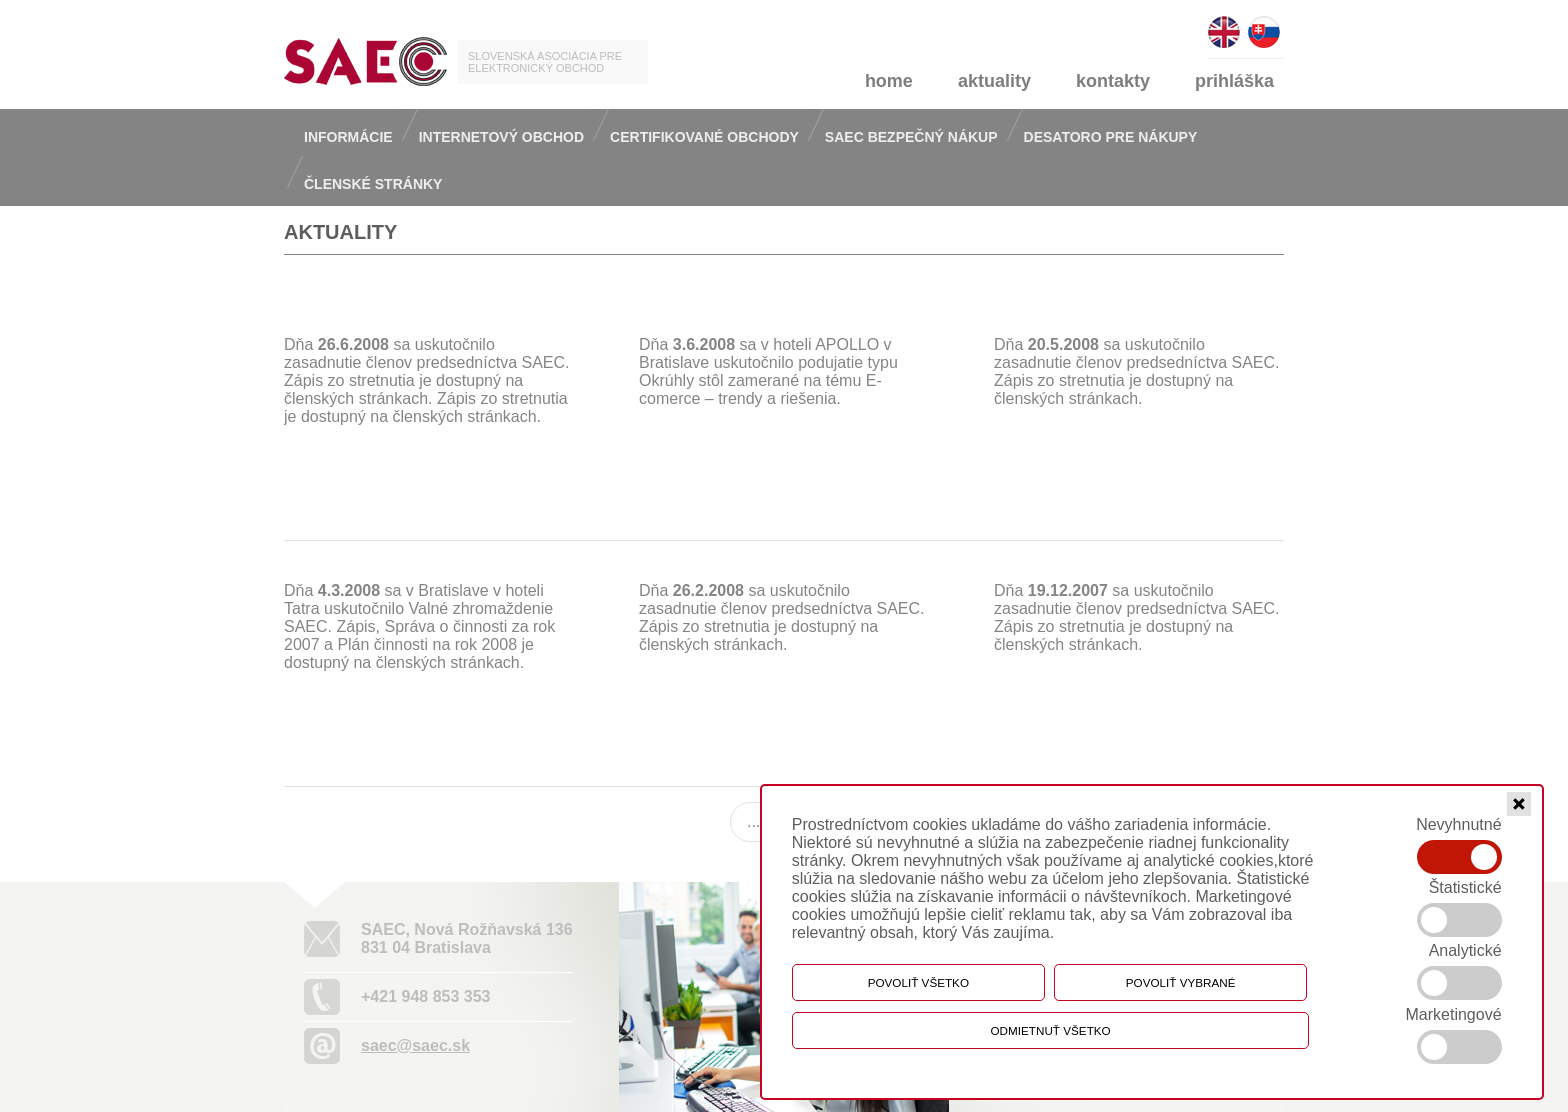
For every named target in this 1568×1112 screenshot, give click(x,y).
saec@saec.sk (415, 1045)
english (1224, 23)
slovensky (1264, 23)
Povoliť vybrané (1181, 982)
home (889, 81)
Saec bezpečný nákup (911, 137)
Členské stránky (373, 184)
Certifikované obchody (704, 137)
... (753, 821)
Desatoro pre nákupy (1111, 137)
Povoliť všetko (918, 982)
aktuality (994, 81)
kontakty (1113, 81)
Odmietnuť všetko (1051, 1030)
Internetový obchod (501, 137)
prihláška (1234, 81)
